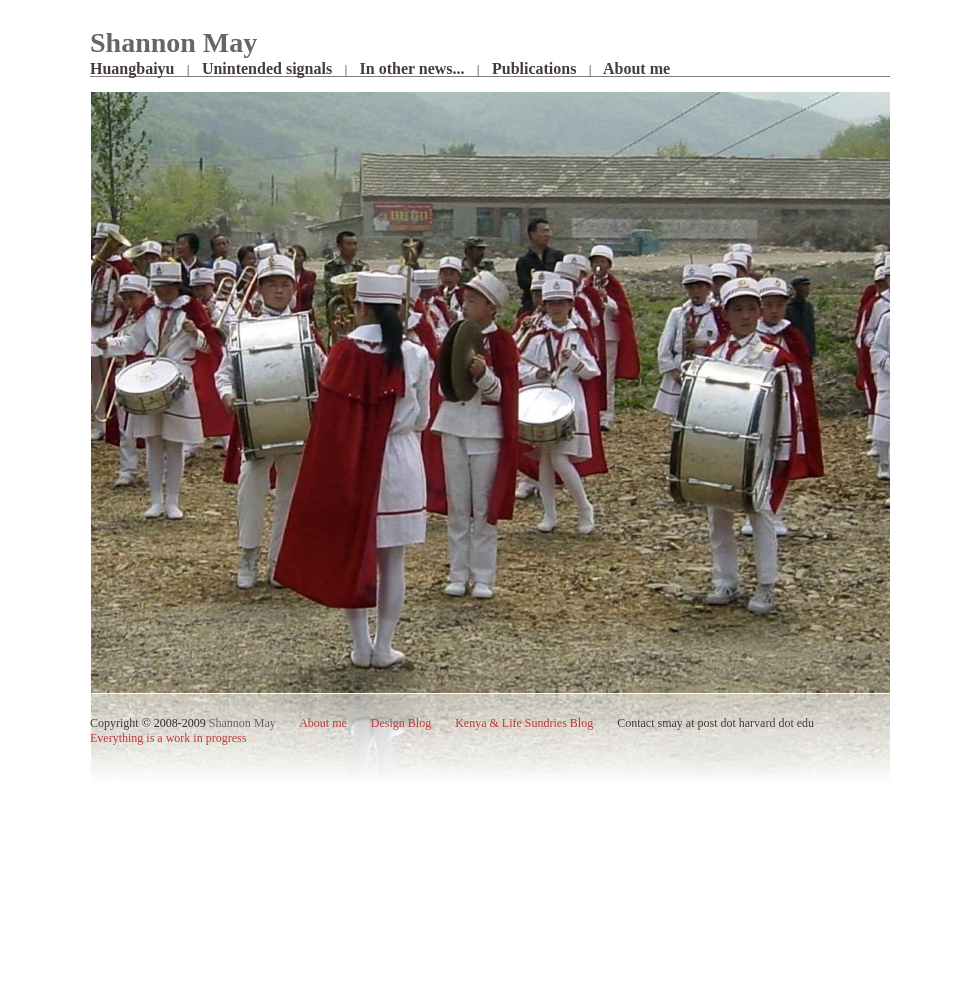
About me (636, 68)
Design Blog (401, 723)
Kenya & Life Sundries (524, 723)
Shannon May (242, 723)
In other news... (412, 68)
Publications (534, 68)
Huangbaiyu (132, 68)
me (324, 723)
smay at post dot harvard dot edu (735, 723)
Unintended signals (267, 68)
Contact (635, 723)
